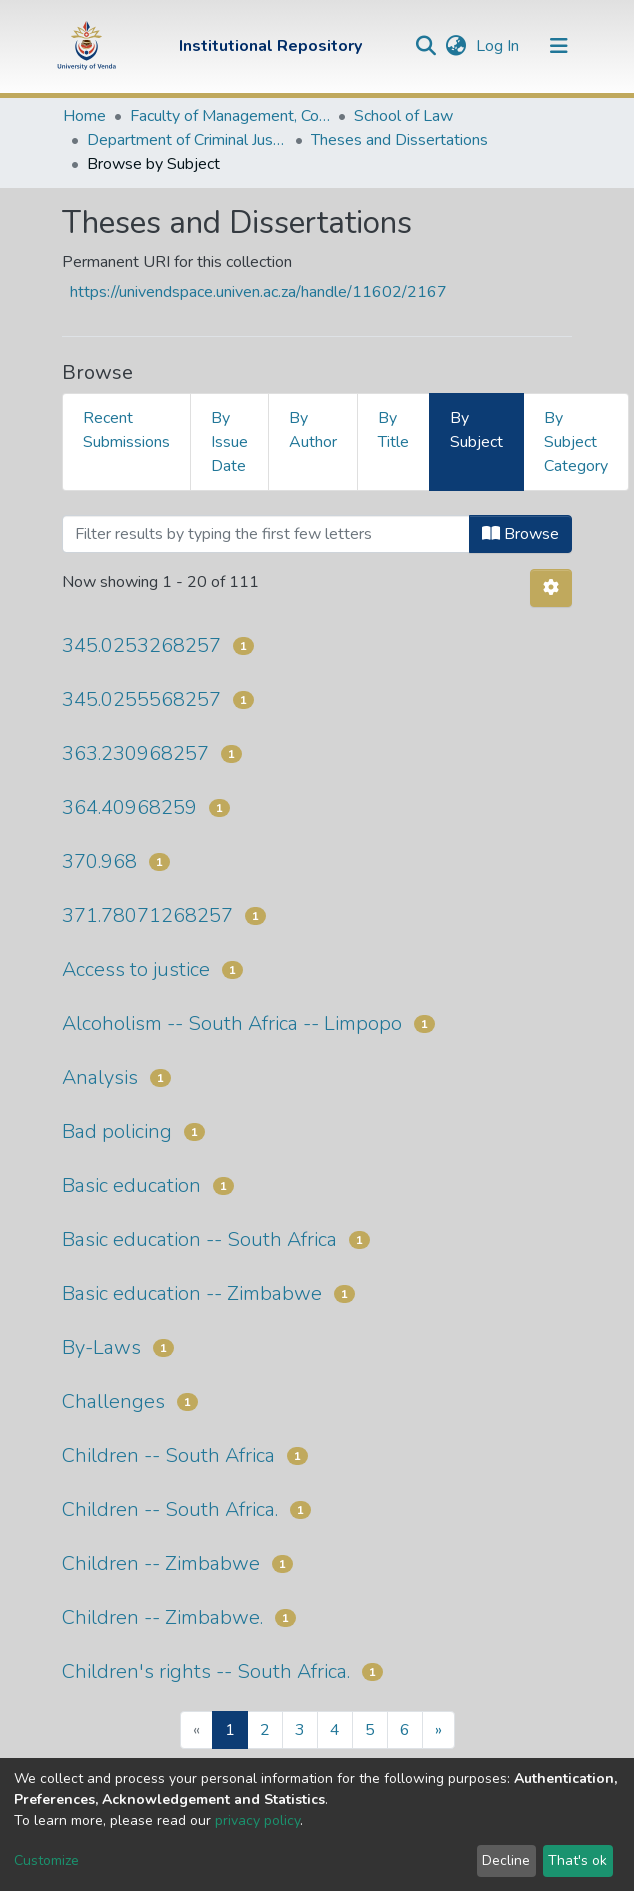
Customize (46, 1860)
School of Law (403, 116)
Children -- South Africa (168, 1455)
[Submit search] (425, 46)
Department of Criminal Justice (187, 140)
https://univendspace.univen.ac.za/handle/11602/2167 (258, 292)
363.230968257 (135, 753)
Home (84, 116)
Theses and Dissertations (399, 140)
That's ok (577, 1860)
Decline (506, 1860)
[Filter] (266, 534)
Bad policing (117, 1131)
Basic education (131, 1185)
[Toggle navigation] (559, 46)
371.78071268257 (147, 915)
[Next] (438, 1730)
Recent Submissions (126, 430)
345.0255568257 (141, 699)
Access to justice (136, 969)
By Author (313, 430)
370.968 (99, 861)
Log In (499, 46)
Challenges (113, 1401)
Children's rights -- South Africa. (206, 1671)
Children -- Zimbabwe (161, 1563)
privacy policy (257, 1820)
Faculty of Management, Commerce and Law (230, 116)
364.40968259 (129, 807)
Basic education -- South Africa (199, 1239)
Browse (520, 534)
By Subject (476, 430)
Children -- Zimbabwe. (162, 1617)
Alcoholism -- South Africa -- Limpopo (232, 1023)
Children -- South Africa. (170, 1509)
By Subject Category (576, 442)
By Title (393, 430)
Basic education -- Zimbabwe (192, 1293)
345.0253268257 (141, 645)
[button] (455, 46)
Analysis (100, 1077)
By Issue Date (229, 442)
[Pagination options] (551, 588)
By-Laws (101, 1347)
